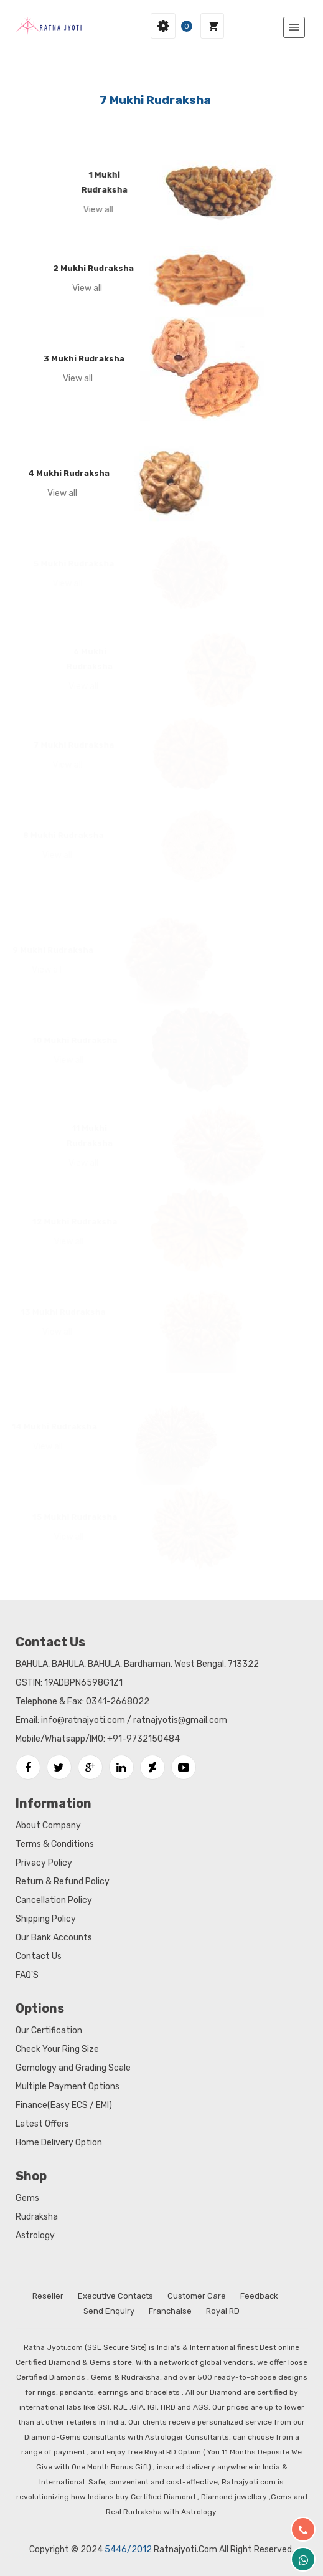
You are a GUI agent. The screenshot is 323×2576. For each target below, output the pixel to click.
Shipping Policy (46, 1919)
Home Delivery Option (59, 2142)
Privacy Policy (44, 1863)
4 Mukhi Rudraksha (64, 473)
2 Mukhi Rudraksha (87, 268)
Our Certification (49, 2030)
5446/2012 (128, 2549)
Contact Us (39, 1956)
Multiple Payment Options (67, 2086)
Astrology (35, 2235)
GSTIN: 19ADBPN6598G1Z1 (69, 1682)
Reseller (47, 2296)
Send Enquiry (108, 2311)
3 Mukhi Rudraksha (77, 358)
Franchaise (170, 2311)
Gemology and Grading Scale (73, 2068)
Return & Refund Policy (63, 1881)
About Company (48, 1825)
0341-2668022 (117, 1701)
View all (95, 209)
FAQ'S (27, 1975)
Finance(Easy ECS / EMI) (64, 2105)
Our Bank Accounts (54, 1937)
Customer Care (196, 2296)
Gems (27, 2198)
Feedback (259, 2296)
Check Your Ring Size (57, 2049)
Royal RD (223, 2311)
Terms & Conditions (55, 1844)
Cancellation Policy (54, 1900)
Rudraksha (37, 2216)
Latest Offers (42, 2124)
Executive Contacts (115, 2296)
